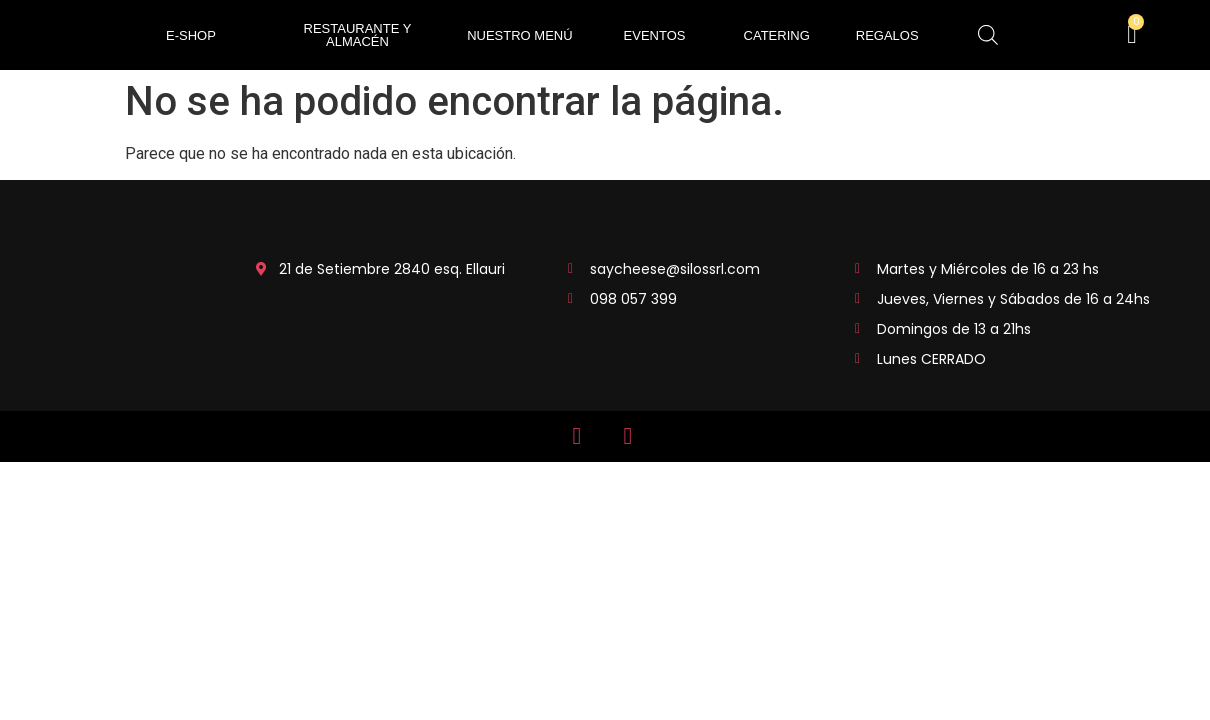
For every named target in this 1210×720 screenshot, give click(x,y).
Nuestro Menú (519, 35)
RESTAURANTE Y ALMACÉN (358, 35)
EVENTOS (655, 35)
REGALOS (887, 35)
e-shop (191, 35)
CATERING (777, 35)
